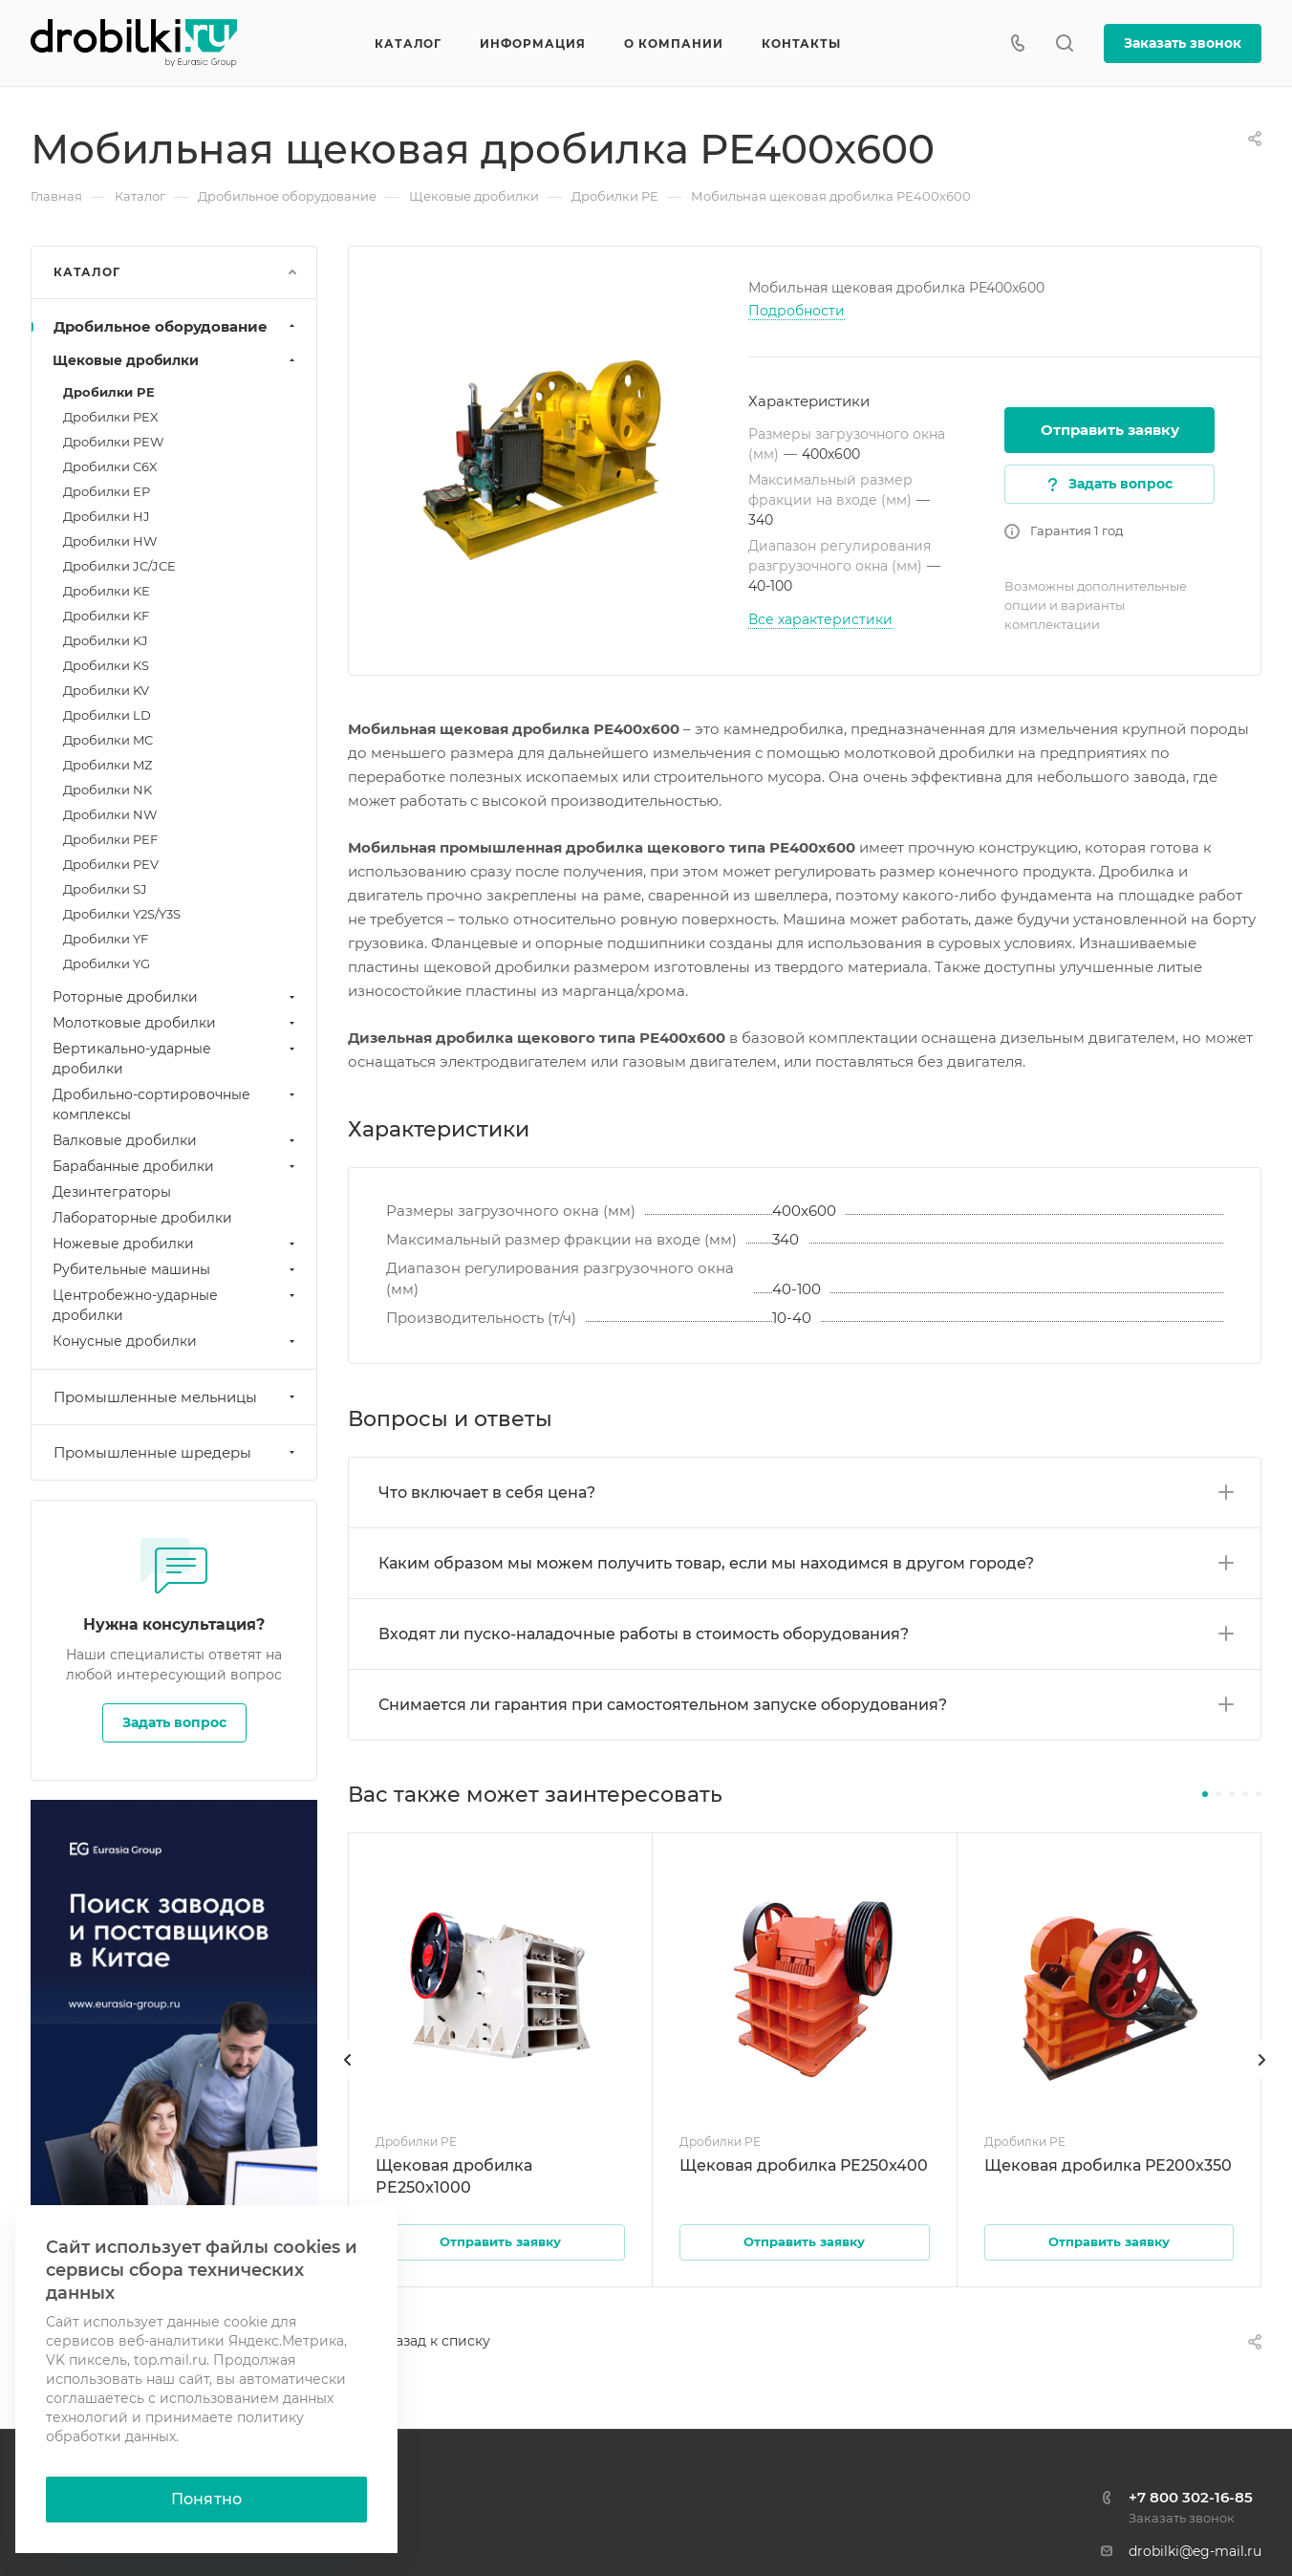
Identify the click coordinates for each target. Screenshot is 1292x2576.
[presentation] (348, 2079)
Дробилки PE (109, 392)
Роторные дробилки (176, 997)
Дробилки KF (106, 615)
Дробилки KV (106, 690)
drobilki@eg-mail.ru (1195, 2551)
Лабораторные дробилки (142, 1217)
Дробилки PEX (111, 416)
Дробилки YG (106, 963)
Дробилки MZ (107, 764)
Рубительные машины (176, 1269)
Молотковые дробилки (176, 1022)
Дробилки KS (106, 665)
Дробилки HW (110, 541)
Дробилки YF (105, 938)
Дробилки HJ (106, 516)
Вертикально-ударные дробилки (176, 1058)
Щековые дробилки (176, 360)
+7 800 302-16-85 (1191, 2497)
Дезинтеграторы (112, 1192)
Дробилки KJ (105, 640)
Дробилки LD (107, 715)
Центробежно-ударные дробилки (176, 1305)
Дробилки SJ (105, 889)
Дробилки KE (106, 590)
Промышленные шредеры (176, 1452)
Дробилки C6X (110, 466)
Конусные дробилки (176, 1341)
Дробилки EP (106, 491)
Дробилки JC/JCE (119, 566)
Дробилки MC (108, 739)
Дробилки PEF (110, 839)
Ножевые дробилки (176, 1243)
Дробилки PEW (113, 441)
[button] (1205, 1794)
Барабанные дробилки (176, 1166)
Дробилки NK (107, 789)
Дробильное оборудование (176, 326)
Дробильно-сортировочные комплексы (176, 1104)
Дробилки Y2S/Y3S (122, 913)
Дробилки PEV (111, 864)
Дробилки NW (110, 814)
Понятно (206, 2499)
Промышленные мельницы (176, 1397)
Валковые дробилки (176, 1140)
